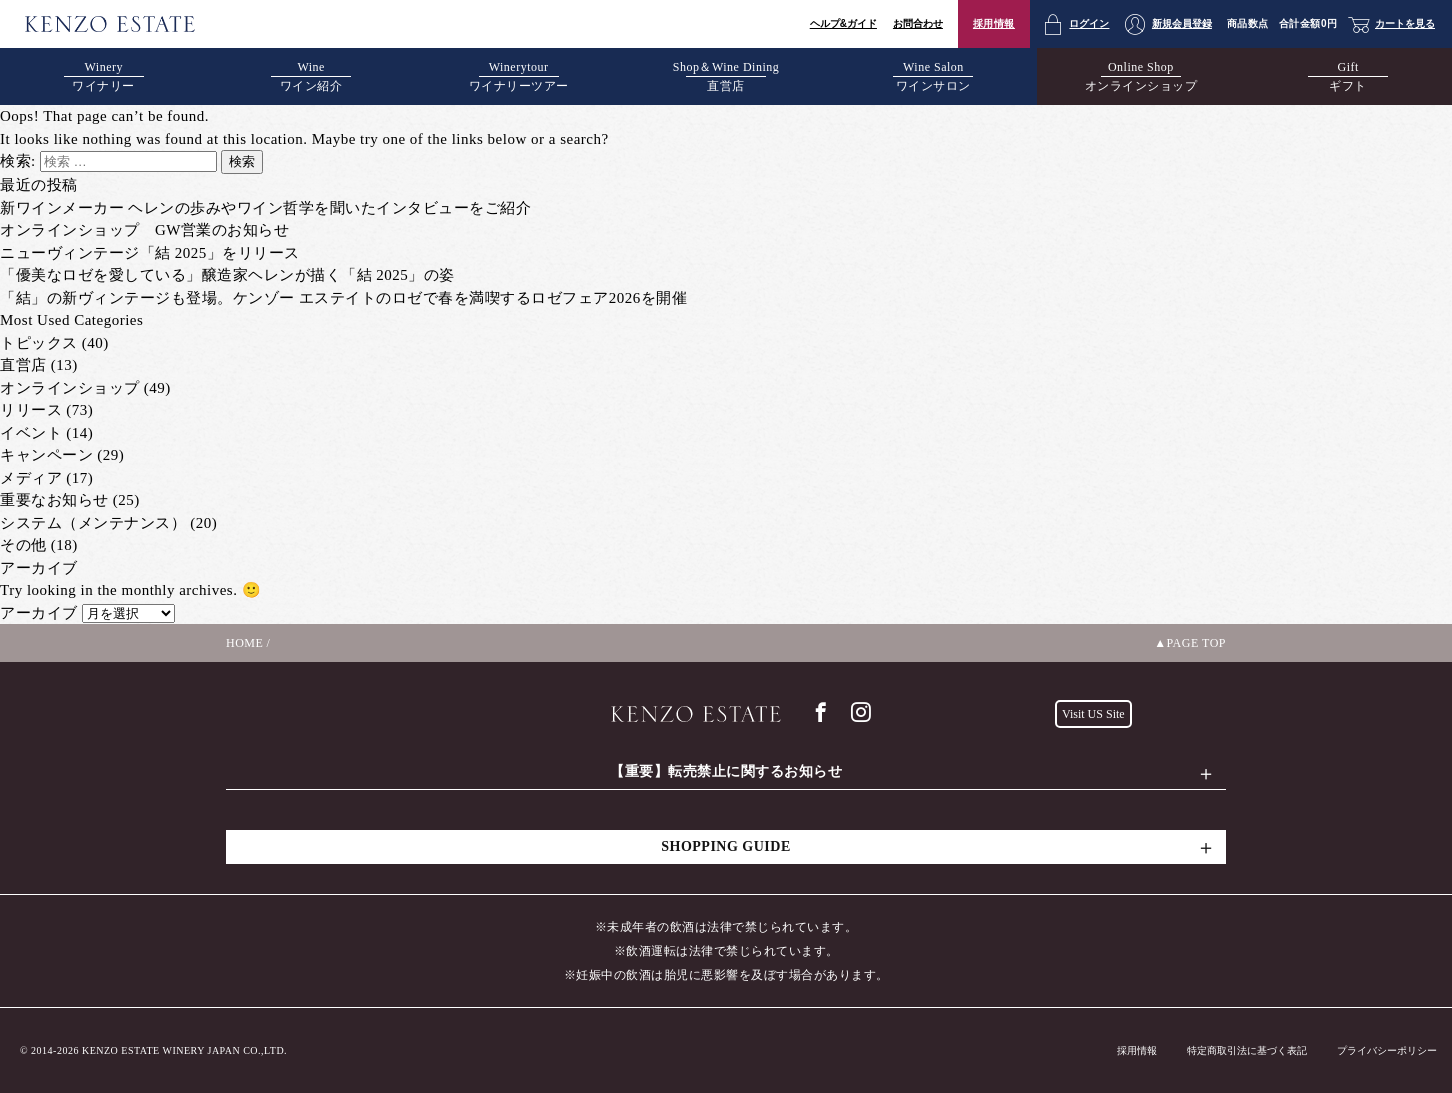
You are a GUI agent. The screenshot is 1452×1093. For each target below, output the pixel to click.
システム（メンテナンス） (93, 523)
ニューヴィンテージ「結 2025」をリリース (150, 253)
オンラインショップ (70, 388)
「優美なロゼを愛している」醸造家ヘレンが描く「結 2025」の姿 (227, 275)
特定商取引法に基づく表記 (1247, 1050)
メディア (31, 478)
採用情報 (994, 23)
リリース (31, 410)
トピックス (39, 343)
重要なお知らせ (54, 500)
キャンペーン (46, 455)
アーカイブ (39, 613)
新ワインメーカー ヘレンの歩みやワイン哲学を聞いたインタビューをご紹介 (265, 208)
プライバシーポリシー (1387, 1050)
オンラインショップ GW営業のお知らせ (145, 230)
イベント (31, 433)
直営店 (23, 365)
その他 (23, 545)
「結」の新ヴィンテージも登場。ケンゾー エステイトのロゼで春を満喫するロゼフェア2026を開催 (343, 298)
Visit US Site (1093, 714)
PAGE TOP (1196, 643)
